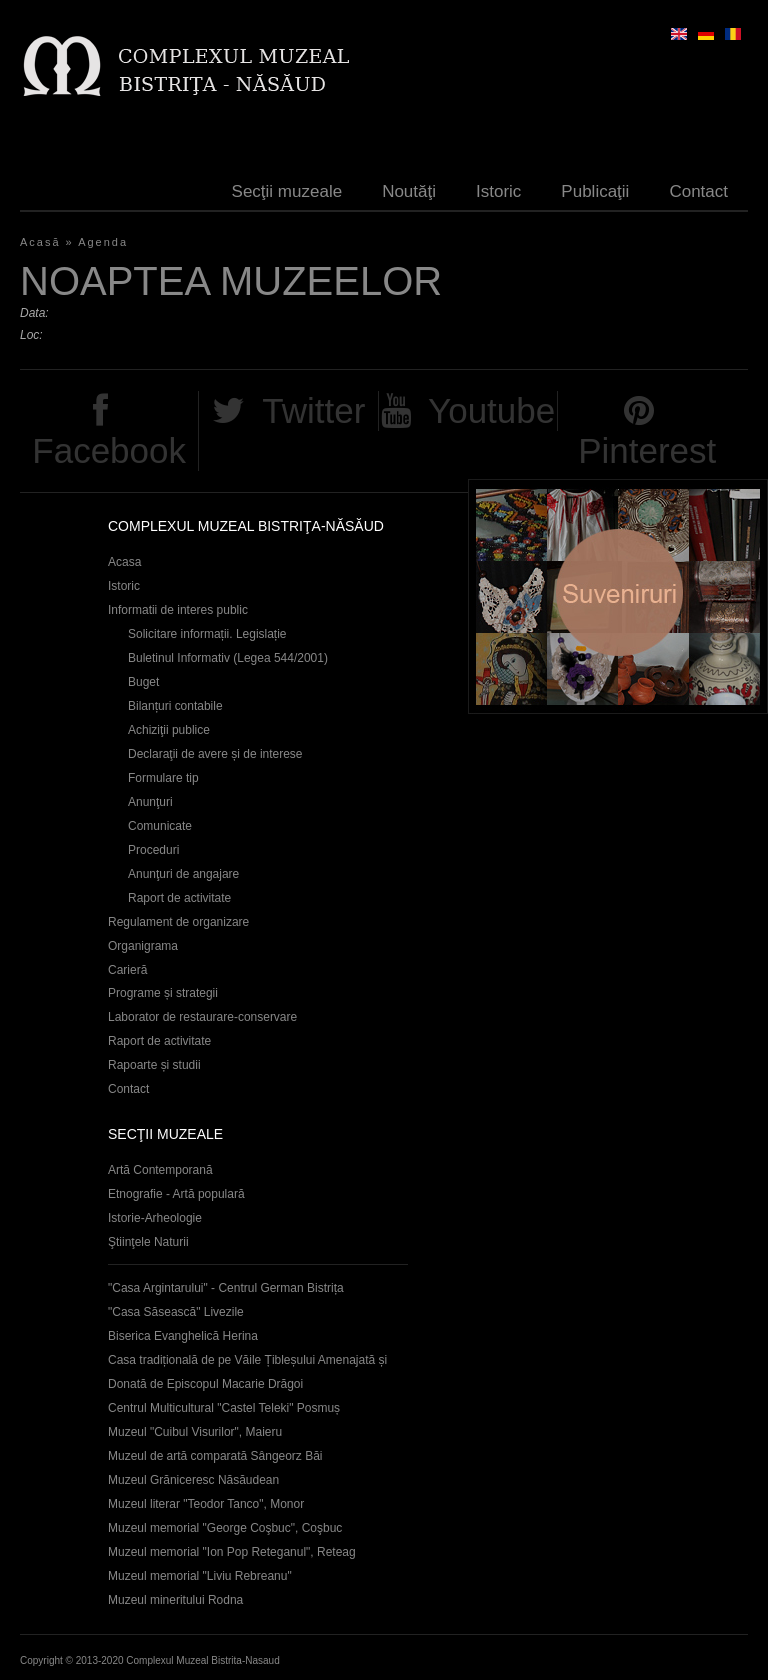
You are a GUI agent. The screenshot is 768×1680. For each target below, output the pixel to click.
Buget (143, 682)
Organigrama (143, 946)
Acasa (124, 562)
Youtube (491, 410)
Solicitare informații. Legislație (207, 634)
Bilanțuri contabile (175, 706)
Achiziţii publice (169, 730)
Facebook (109, 450)
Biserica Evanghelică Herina (183, 1336)
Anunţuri (150, 802)
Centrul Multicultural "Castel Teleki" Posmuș (224, 1408)
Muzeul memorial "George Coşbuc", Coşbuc (225, 1528)
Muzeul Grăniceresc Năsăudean (193, 1480)
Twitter (313, 410)
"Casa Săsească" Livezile (176, 1312)
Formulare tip (163, 778)
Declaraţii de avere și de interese (215, 754)
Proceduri (153, 850)
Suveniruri (618, 596)
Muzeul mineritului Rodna (175, 1600)
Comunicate (160, 826)
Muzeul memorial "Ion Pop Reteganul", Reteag (232, 1552)
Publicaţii (595, 191)
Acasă (40, 242)
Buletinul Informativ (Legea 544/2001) (228, 658)
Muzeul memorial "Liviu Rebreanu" (200, 1576)
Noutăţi (409, 191)
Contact (698, 191)
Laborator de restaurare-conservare (202, 1017)
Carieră (127, 970)
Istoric (498, 191)
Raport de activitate (179, 898)
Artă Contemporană (160, 1170)
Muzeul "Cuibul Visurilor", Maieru (195, 1432)
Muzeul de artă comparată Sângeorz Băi (215, 1456)
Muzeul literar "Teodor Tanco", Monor (206, 1504)
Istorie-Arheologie (155, 1218)
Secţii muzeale (287, 191)
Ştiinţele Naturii (148, 1242)
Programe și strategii (163, 993)
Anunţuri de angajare (183, 874)
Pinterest (647, 450)
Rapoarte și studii (154, 1065)
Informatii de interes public (178, 610)
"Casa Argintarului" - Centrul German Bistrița (226, 1288)
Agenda (103, 242)
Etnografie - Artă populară (176, 1194)
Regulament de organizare (178, 922)
